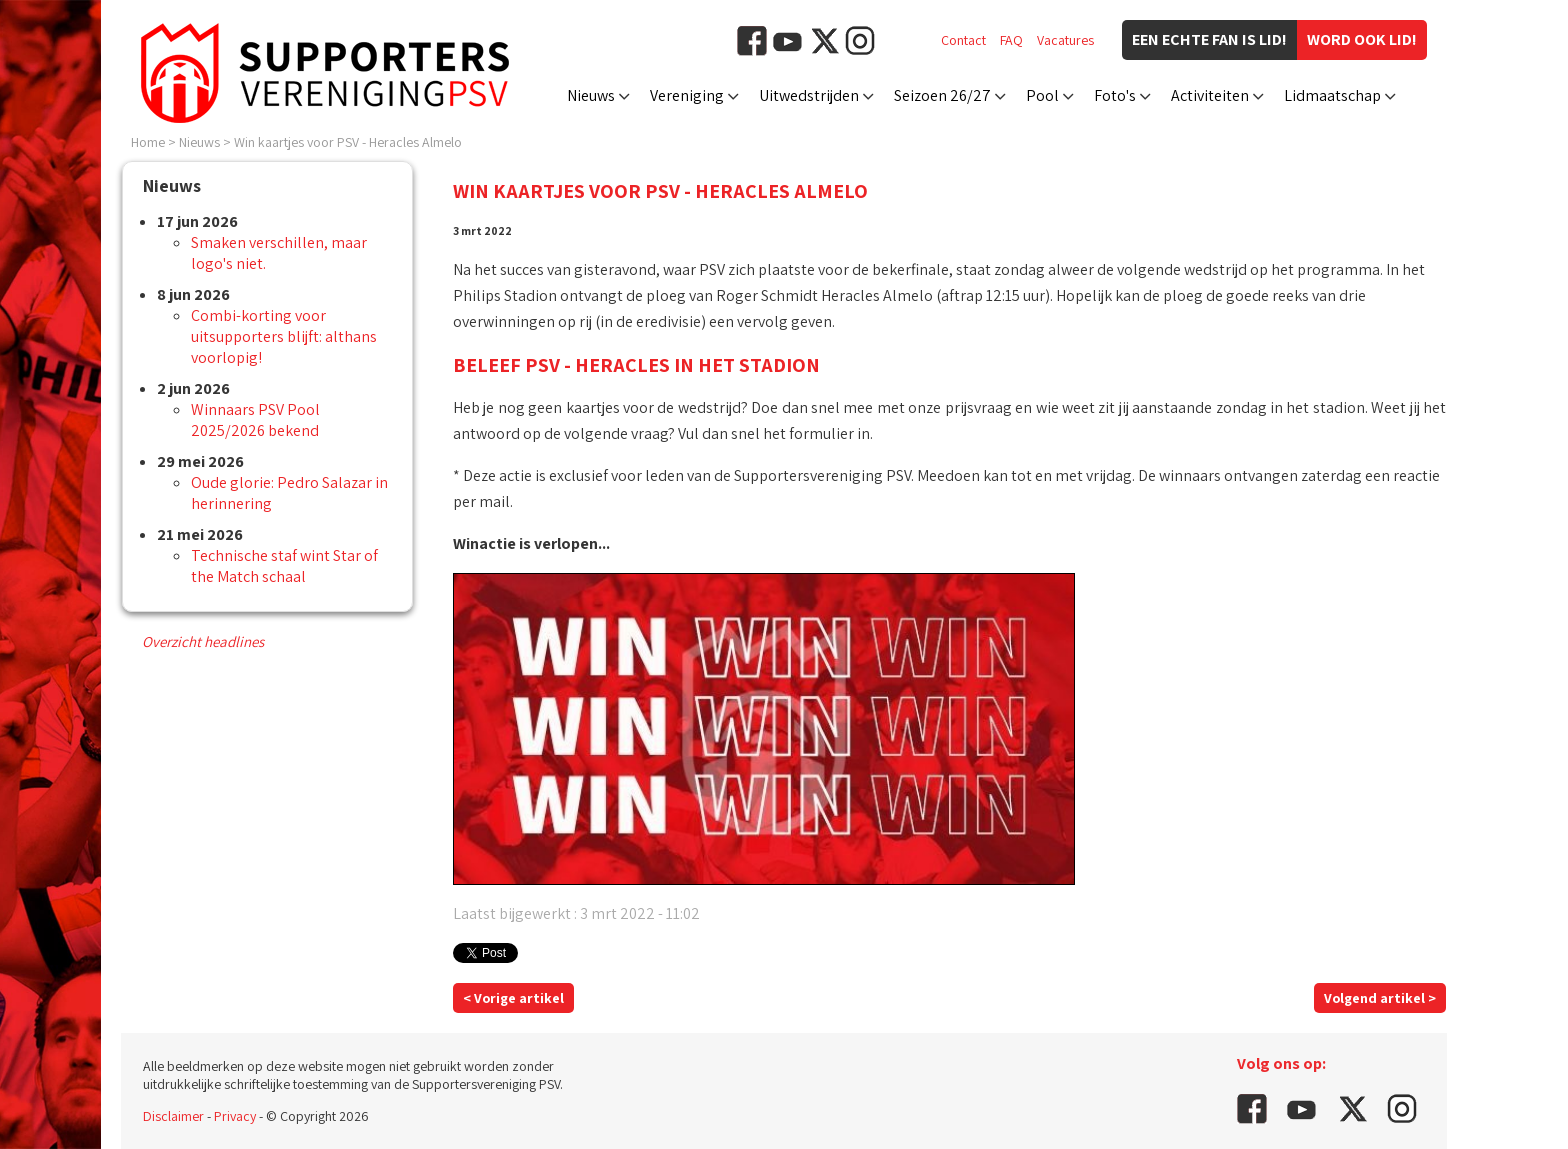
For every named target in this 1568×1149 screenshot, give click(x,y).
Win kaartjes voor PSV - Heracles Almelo (348, 142)
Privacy (235, 1116)
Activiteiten (1210, 95)
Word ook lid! (1362, 39)
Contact (963, 40)
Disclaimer (173, 1116)
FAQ (1011, 40)
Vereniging (687, 95)
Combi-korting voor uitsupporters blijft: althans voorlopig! (284, 336)
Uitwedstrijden (809, 95)
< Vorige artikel (513, 998)
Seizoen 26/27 (942, 95)
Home (148, 142)
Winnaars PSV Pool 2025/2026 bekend (255, 420)
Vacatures (1065, 40)
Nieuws (591, 95)
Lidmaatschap (1332, 95)
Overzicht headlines (203, 641)
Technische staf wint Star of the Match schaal (284, 566)
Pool (1042, 95)
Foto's (1115, 95)
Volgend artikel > (1380, 998)
